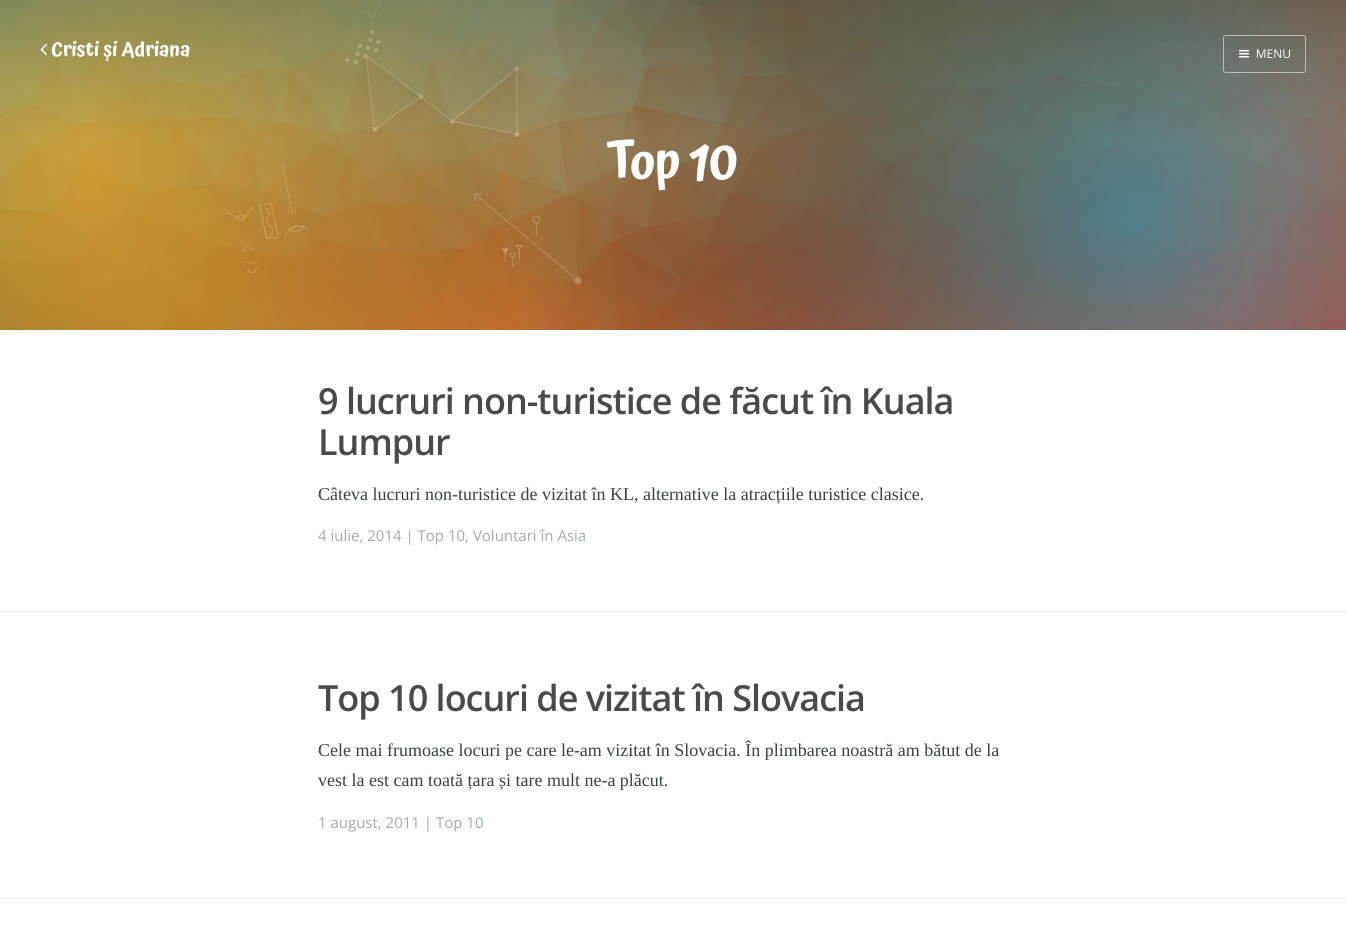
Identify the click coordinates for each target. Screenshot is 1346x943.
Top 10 (442, 536)
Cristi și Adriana (115, 51)
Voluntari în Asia (529, 536)
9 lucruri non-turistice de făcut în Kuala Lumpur (635, 421)
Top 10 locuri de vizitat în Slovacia (591, 697)
